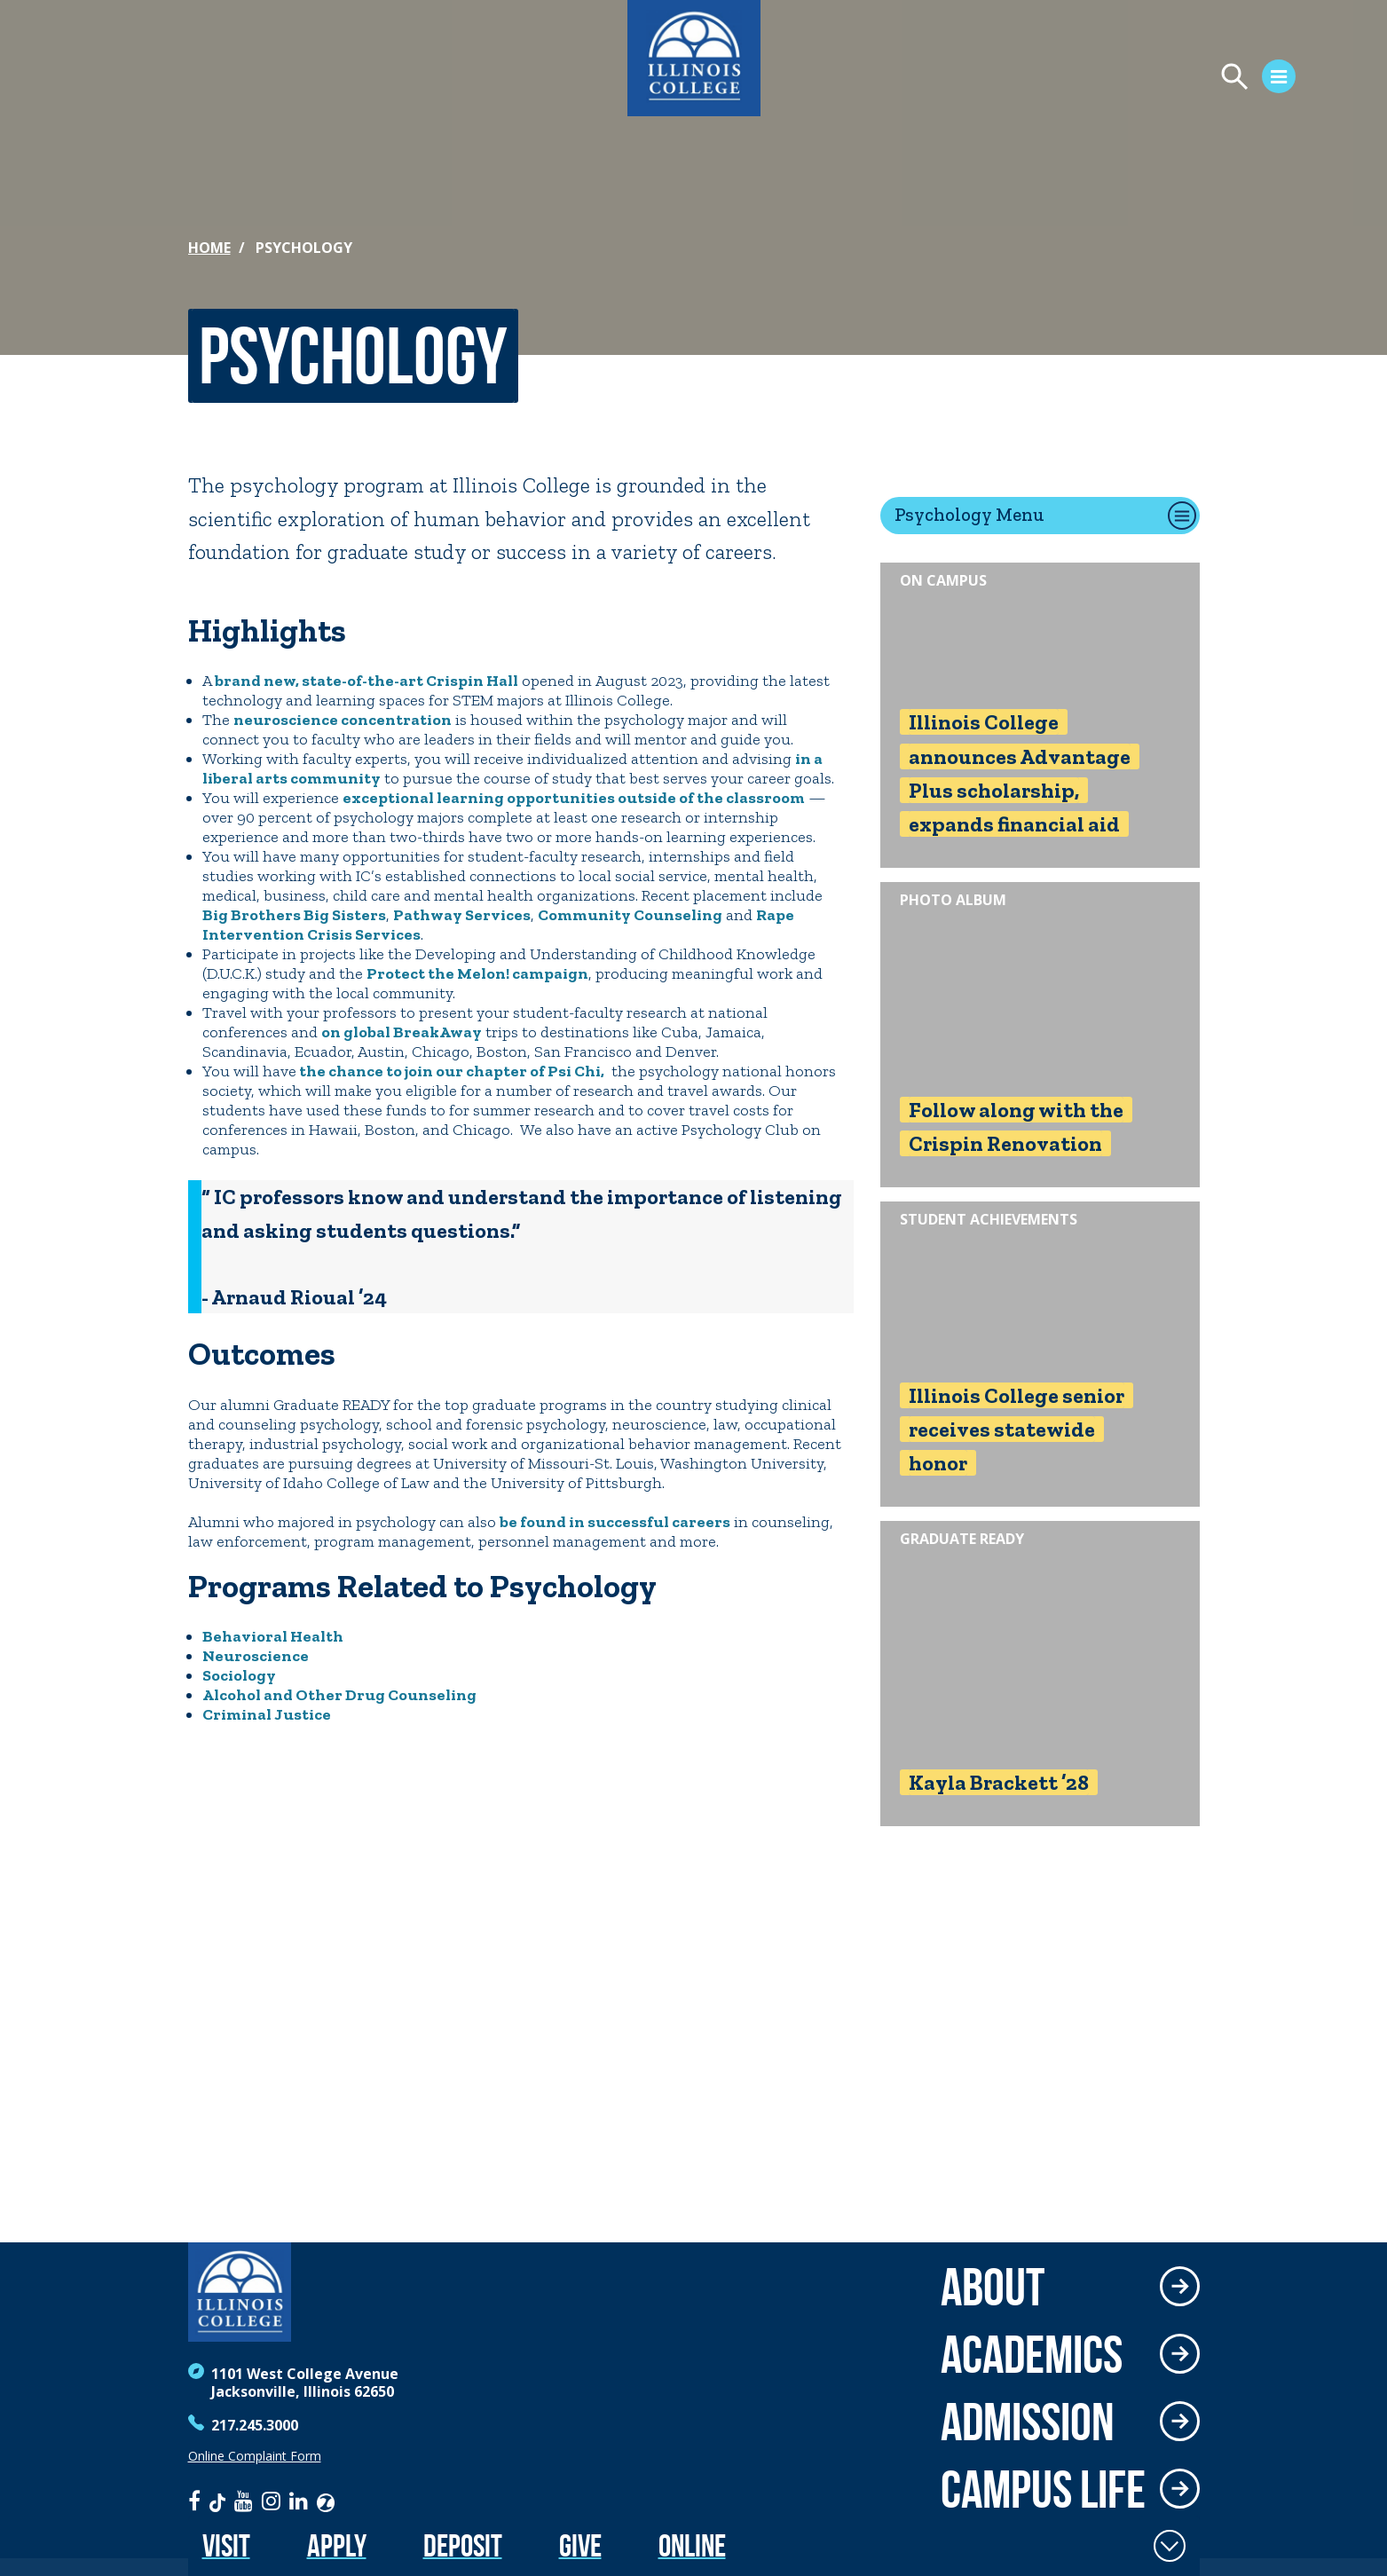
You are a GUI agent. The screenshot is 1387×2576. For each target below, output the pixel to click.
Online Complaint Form (254, 2456)
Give (580, 2545)
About (992, 2286)
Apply (336, 2545)
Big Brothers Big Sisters (294, 915)
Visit (226, 2545)
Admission (1028, 2421)
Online (692, 2545)
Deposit (462, 2545)
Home (209, 247)
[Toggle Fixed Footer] (1169, 2546)
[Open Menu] (1170, 78)
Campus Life (1043, 2489)
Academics (1032, 2354)
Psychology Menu (969, 514)
